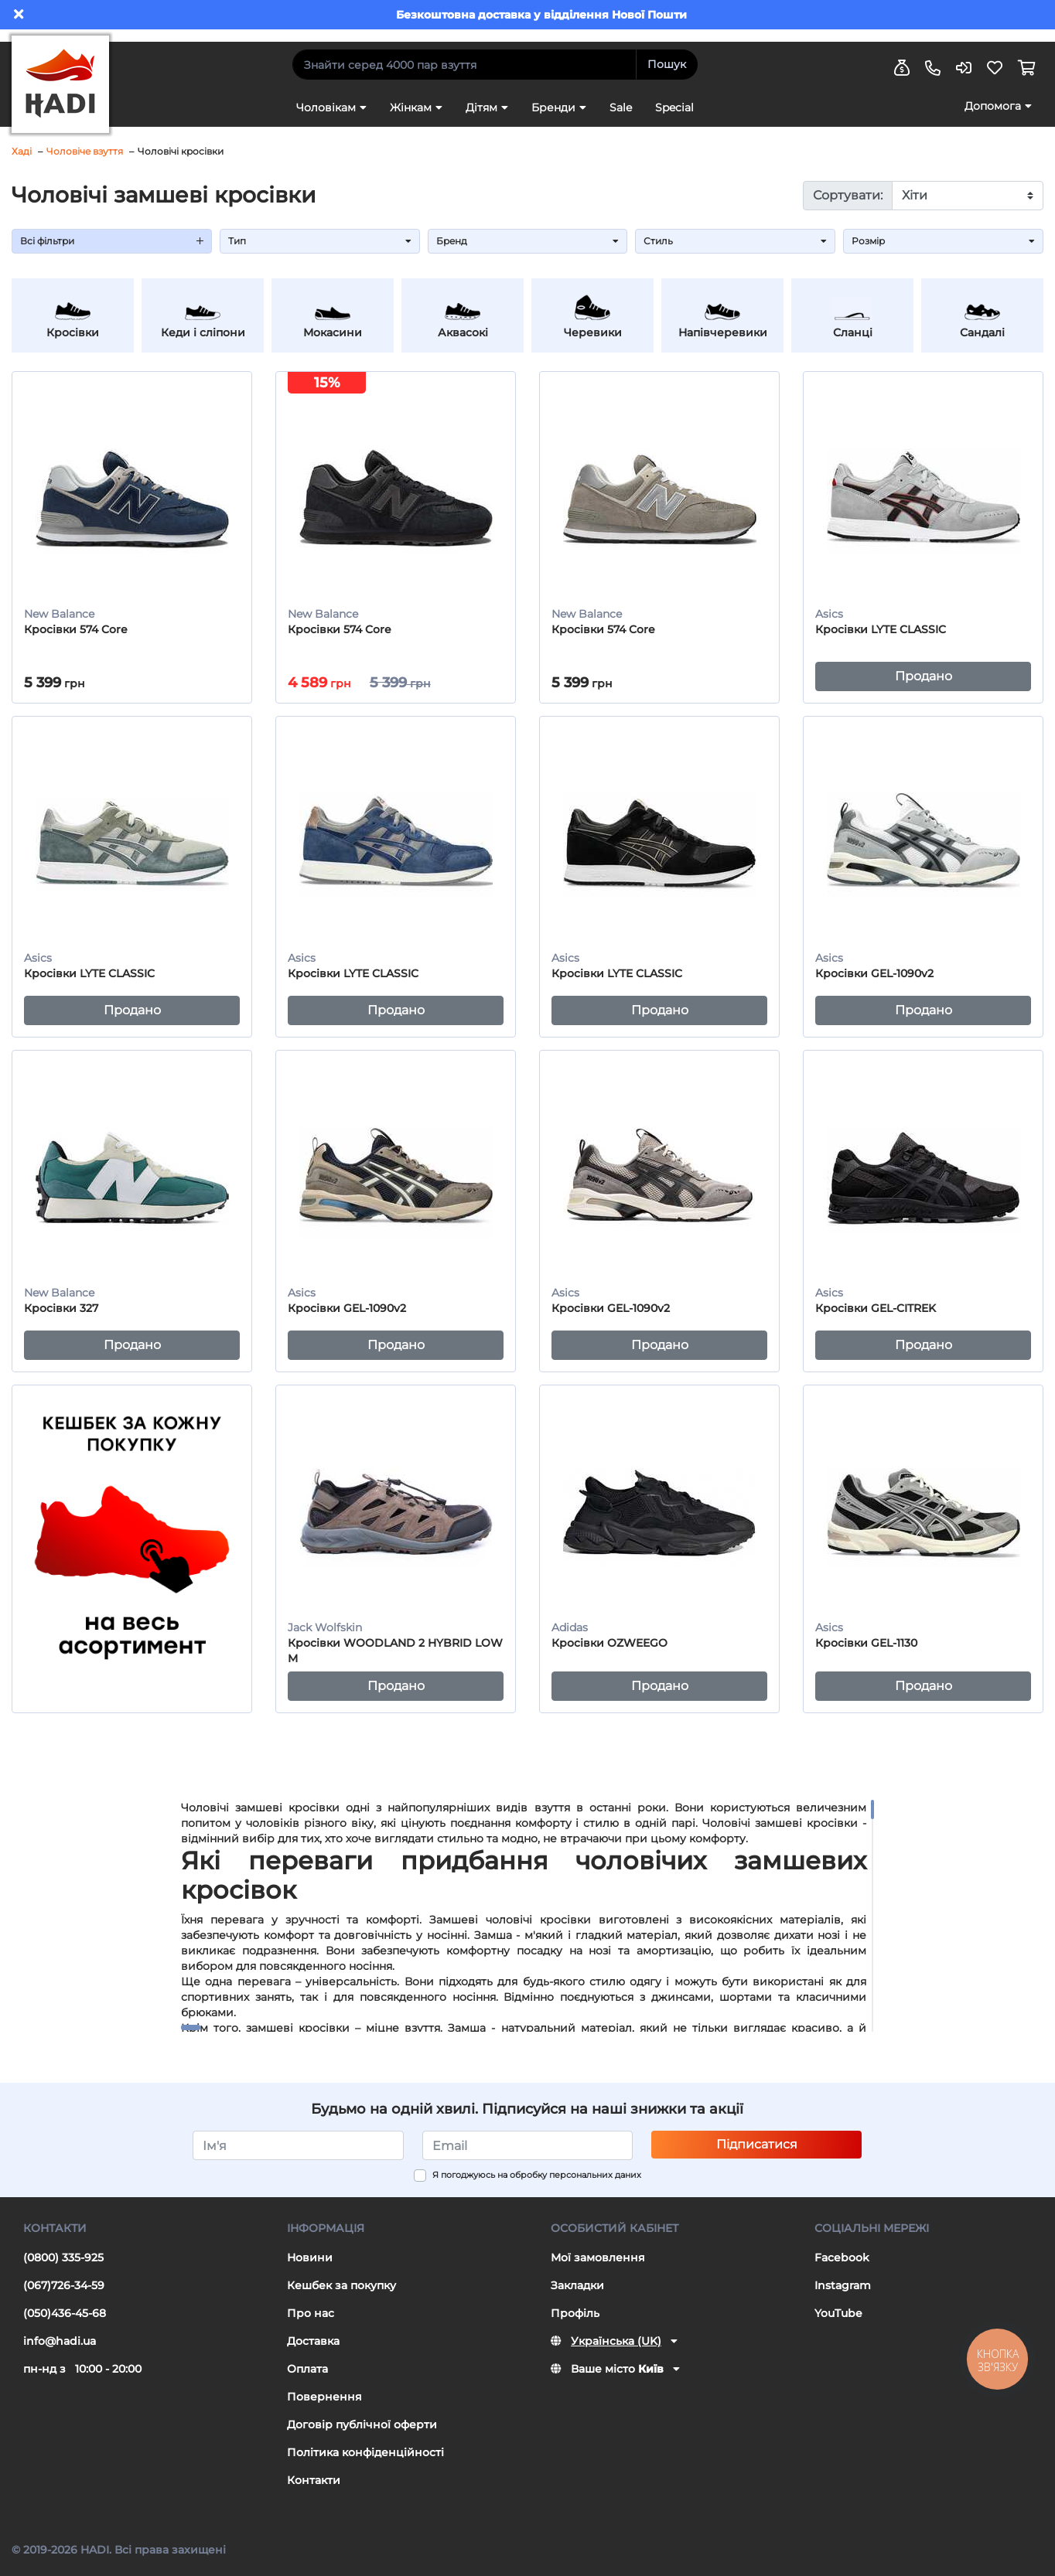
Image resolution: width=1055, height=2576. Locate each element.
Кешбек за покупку (341, 2285)
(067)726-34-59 (63, 2285)
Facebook (841, 2257)
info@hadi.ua (59, 2341)
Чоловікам (326, 107)
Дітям (481, 107)
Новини (310, 2257)
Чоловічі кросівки (181, 151)
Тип (319, 241)
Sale (620, 107)
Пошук (666, 64)
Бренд (528, 241)
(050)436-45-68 (64, 2313)
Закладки (577, 2285)
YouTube (838, 2313)
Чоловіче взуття (84, 151)
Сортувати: (848, 195)
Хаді (22, 151)
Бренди (553, 107)
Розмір (943, 241)
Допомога (993, 106)
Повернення (324, 2397)
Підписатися (756, 2144)
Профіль (575, 2313)
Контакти (313, 2480)
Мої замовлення (598, 2257)
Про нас (310, 2313)
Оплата (307, 2369)
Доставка (313, 2341)
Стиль (735, 241)
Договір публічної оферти (362, 2424)
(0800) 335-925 (63, 2257)
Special (674, 107)
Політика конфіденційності (365, 2452)
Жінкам (411, 107)
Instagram (842, 2285)
